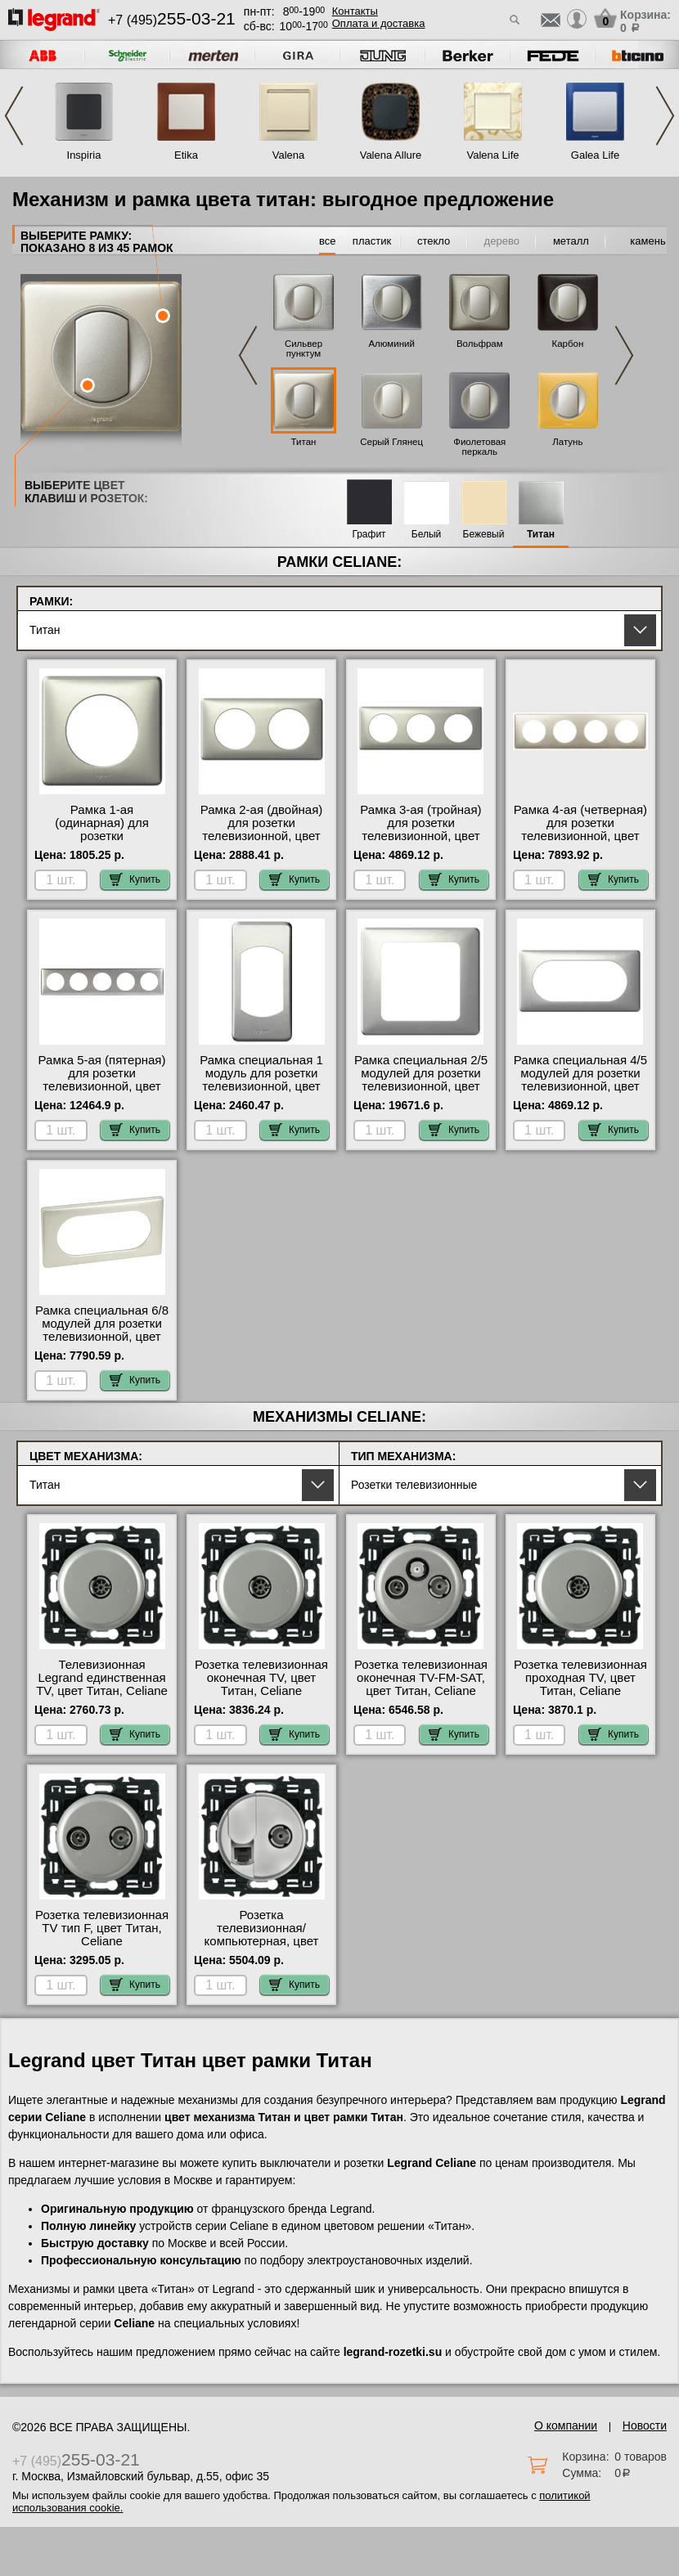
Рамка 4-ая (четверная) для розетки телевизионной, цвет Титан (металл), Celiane (580, 829)
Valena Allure (391, 155)
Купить (135, 879)
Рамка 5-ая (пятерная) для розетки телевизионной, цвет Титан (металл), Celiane (101, 1080)
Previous (14, 116)
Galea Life (595, 155)
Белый (426, 534)
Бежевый (484, 534)
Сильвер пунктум (303, 348)
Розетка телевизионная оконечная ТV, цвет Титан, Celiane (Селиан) (261, 1684)
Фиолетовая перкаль (479, 446)
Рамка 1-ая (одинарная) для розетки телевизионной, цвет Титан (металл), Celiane (101, 836)
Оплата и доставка (378, 23)
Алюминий (391, 343)
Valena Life (492, 155)
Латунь (567, 442)
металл (571, 241)
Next (665, 116)
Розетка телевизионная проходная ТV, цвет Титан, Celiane (580, 1677)
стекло (433, 241)
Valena (288, 155)
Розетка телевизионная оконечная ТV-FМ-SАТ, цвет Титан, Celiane (421, 1677)
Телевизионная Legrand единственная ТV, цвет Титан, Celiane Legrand (102, 1684)
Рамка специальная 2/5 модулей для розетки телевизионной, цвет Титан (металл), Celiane (420, 1080)
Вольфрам (479, 343)
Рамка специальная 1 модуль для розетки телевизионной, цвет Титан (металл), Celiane (261, 1080)
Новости (645, 2425)
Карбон (567, 343)
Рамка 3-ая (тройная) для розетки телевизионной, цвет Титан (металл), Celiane (420, 829)
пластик (372, 241)
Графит (368, 534)
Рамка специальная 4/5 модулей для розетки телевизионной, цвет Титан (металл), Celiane (580, 1080)
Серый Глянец (391, 442)
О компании (565, 2425)
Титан (304, 442)
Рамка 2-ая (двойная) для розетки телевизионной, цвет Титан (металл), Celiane (261, 829)
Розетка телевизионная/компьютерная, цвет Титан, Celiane (262, 1934)
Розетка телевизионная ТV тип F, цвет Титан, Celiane (102, 1928)
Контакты (355, 11)
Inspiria (84, 155)
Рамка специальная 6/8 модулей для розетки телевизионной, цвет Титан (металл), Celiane (101, 1330)
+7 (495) (172, 20)
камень (647, 241)
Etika (186, 155)
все (327, 241)
